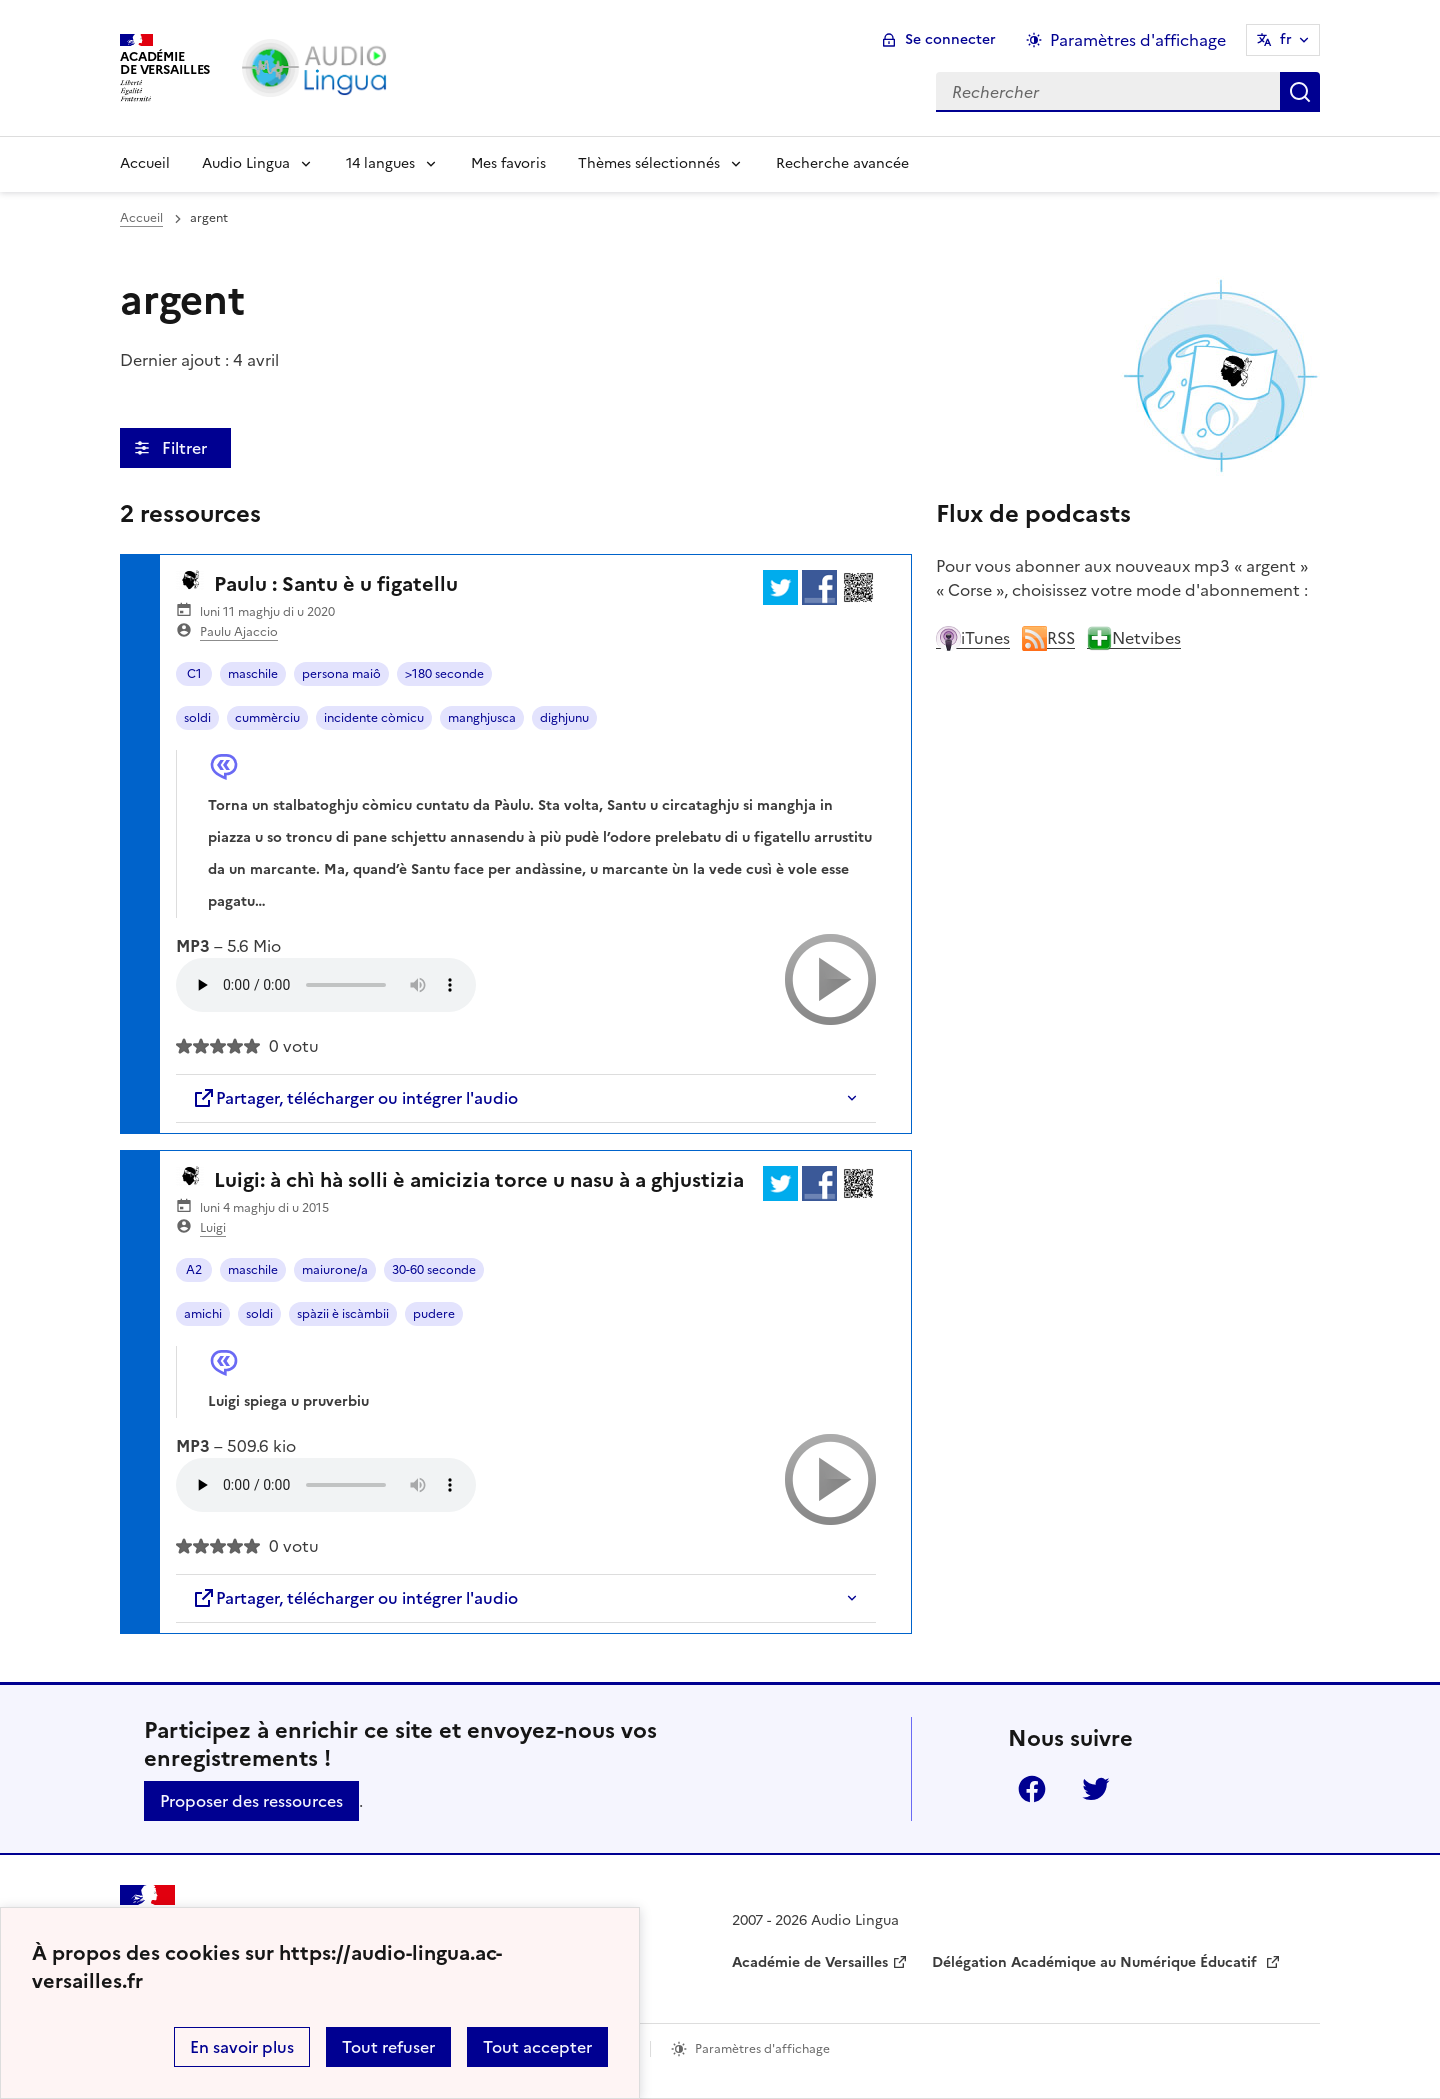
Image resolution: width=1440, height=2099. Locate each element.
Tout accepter (537, 2047)
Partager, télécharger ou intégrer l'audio (355, 1098)
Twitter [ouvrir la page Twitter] (1096, 1789)
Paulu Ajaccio (239, 632)
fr (1286, 39)
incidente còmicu (374, 718)
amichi (203, 1314)
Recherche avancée (842, 163)
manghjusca (482, 718)
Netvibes (1134, 638)
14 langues (380, 163)
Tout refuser (388, 2047)
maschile (253, 674)
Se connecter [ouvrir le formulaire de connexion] (950, 39)
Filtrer (186, 448)
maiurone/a (335, 1270)
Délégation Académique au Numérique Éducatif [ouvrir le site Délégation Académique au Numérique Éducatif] (1096, 1962)
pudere (434, 1314)
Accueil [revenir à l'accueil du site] (141, 218)
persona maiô (341, 674)
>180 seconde (444, 674)
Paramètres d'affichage (762, 2049)
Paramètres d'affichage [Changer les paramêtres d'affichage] (1138, 40)
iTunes (973, 638)
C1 (194, 674)
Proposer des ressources (251, 1801)
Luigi (213, 1228)
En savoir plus (242, 2047)
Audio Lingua (246, 163)
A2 (194, 1270)
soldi (197, 718)
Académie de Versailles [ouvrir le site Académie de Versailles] (810, 1962)
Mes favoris (508, 163)
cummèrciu (267, 718)
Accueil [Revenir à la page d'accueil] (145, 163)
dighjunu (564, 718)
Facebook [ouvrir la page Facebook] (1032, 1789)
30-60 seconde (434, 1270)
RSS (1048, 638)
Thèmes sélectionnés (649, 163)
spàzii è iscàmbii (343, 1314)
